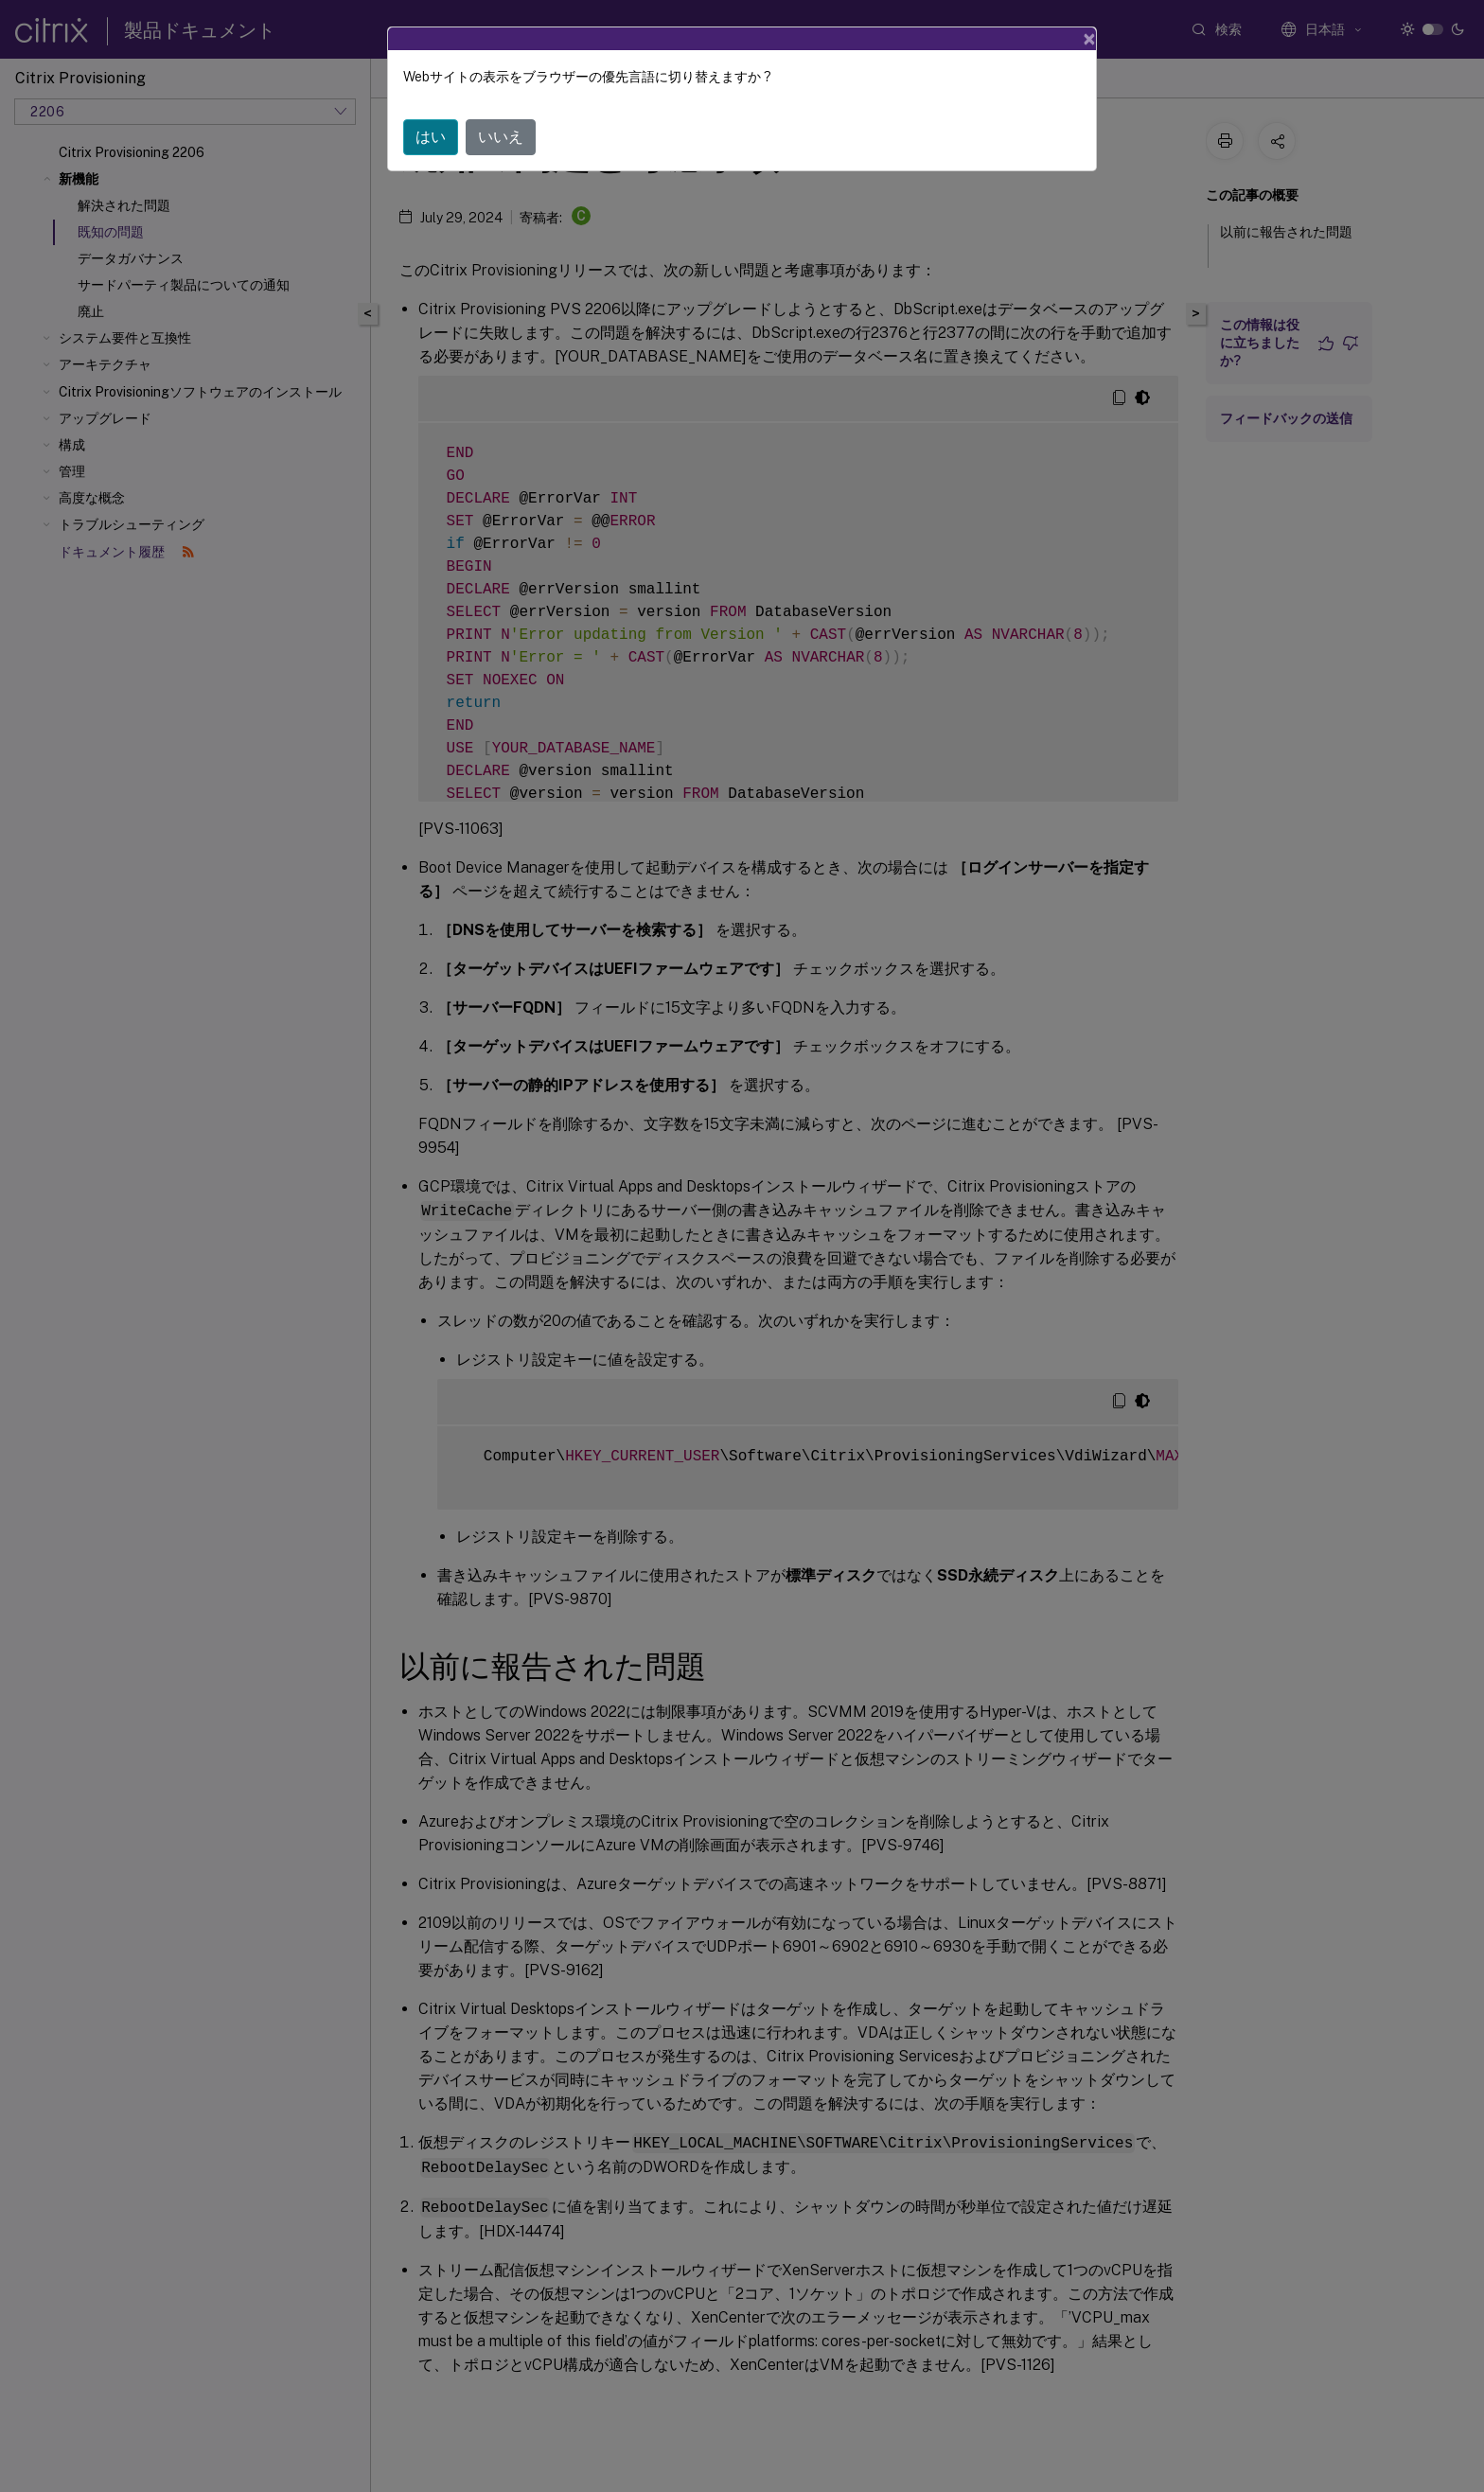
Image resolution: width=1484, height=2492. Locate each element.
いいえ (500, 137)
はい (430, 137)
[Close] (1089, 38)
